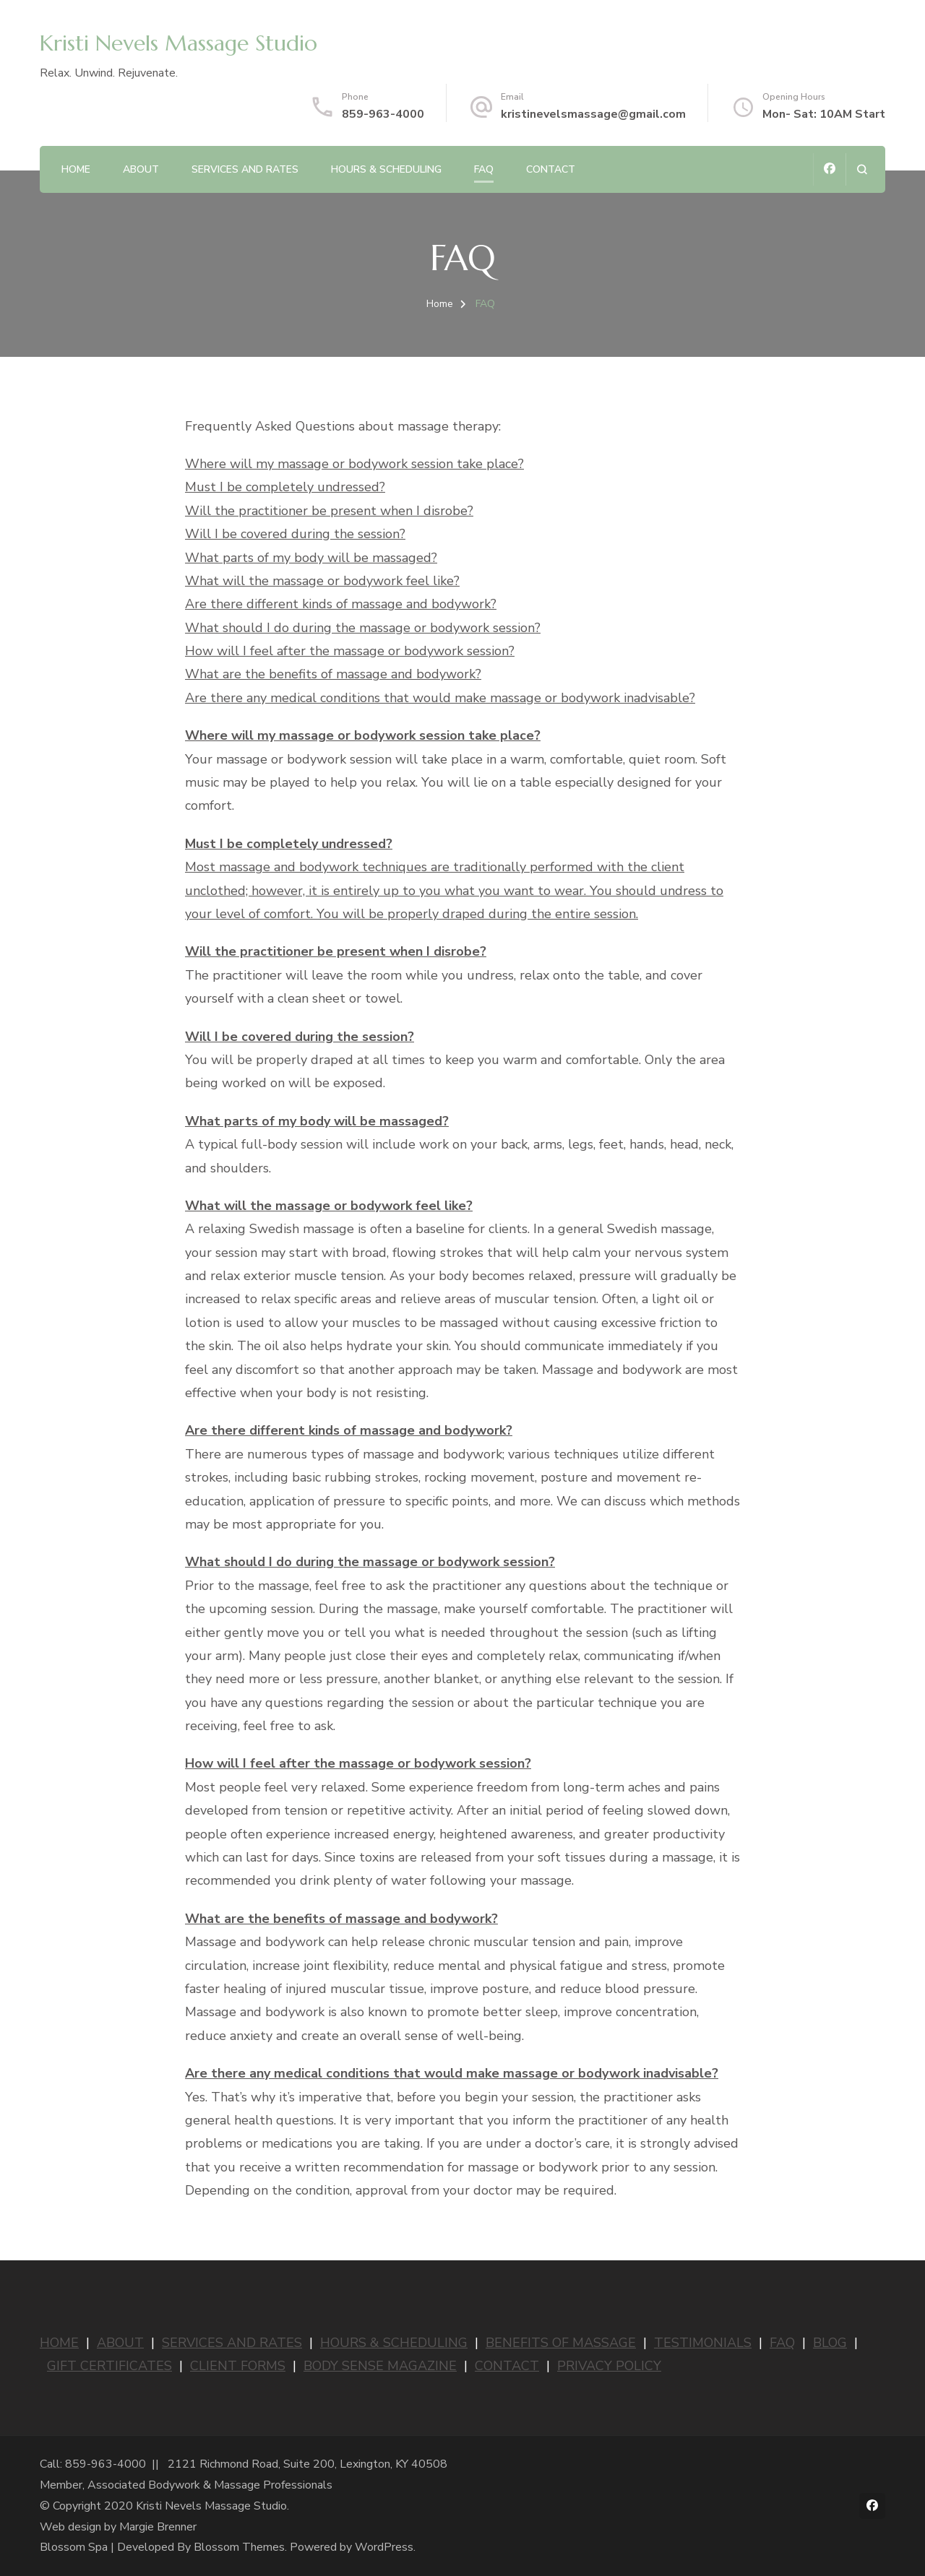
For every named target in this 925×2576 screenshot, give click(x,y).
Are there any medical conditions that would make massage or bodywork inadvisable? (440, 697)
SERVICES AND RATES (232, 2342)
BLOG (830, 2342)
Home (75, 169)
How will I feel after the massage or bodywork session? (350, 651)
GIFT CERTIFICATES (109, 2365)
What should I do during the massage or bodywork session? (363, 627)
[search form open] (862, 169)
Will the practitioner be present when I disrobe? (329, 510)
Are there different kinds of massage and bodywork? (340, 604)
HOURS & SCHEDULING (394, 2342)
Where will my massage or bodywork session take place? (354, 463)
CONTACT (507, 2365)
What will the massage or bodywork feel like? (322, 580)
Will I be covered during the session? (295, 534)
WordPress (384, 2547)
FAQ (484, 169)
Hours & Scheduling (386, 169)
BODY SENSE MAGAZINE (380, 2365)
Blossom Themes (239, 2547)
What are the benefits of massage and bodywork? (333, 674)
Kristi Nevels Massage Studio (178, 43)
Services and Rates (245, 169)
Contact (550, 169)
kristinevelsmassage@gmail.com (593, 114)
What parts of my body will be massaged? (311, 557)
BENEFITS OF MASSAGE (561, 2342)
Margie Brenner (158, 2527)
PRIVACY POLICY (609, 2365)
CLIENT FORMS (237, 2365)
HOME (59, 2342)
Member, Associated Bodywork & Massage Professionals (186, 2485)
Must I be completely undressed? (285, 487)
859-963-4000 (383, 114)
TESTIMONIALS (703, 2342)
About (141, 169)
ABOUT (120, 2342)
